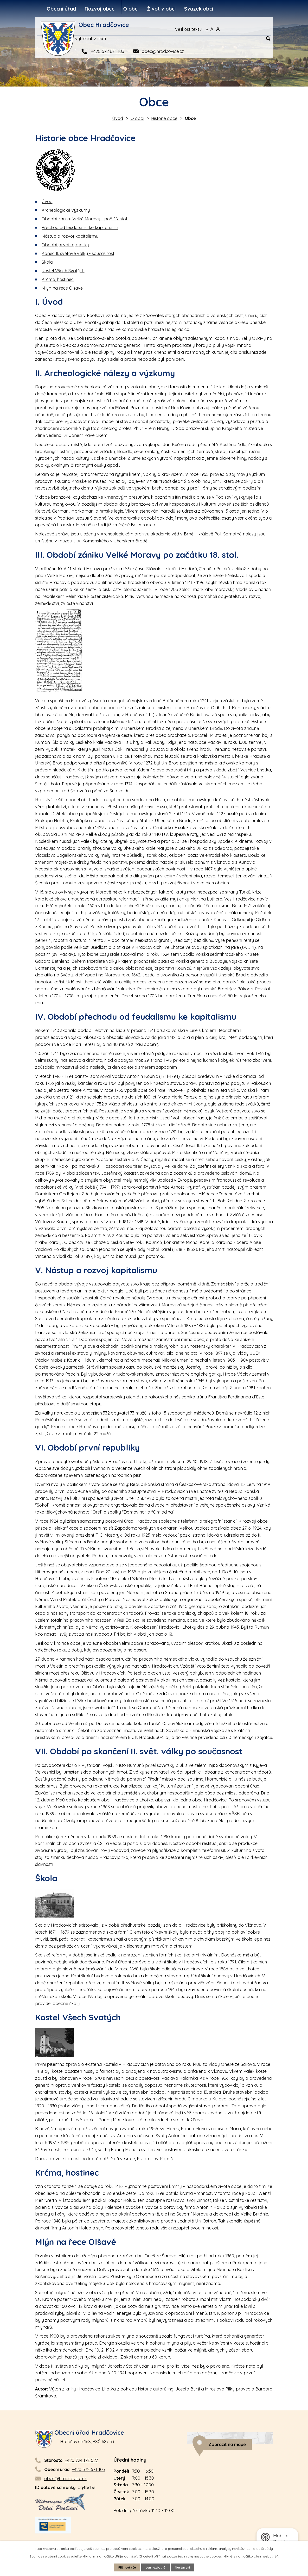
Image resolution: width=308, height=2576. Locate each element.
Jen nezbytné (156, 2567)
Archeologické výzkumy (66, 210)
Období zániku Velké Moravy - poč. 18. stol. (85, 219)
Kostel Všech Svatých (63, 270)
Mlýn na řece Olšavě (62, 288)
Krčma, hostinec (58, 279)
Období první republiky (65, 245)
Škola (47, 262)
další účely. (265, 2548)
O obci (131, 9)
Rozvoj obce (99, 9)
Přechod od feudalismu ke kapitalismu (80, 227)
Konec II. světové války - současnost (78, 253)
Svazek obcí (198, 9)
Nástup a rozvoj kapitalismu (70, 236)
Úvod (117, 118)
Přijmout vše (124, 2567)
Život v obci (161, 9)
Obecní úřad (61, 9)
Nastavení (186, 2567)
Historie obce (164, 118)
